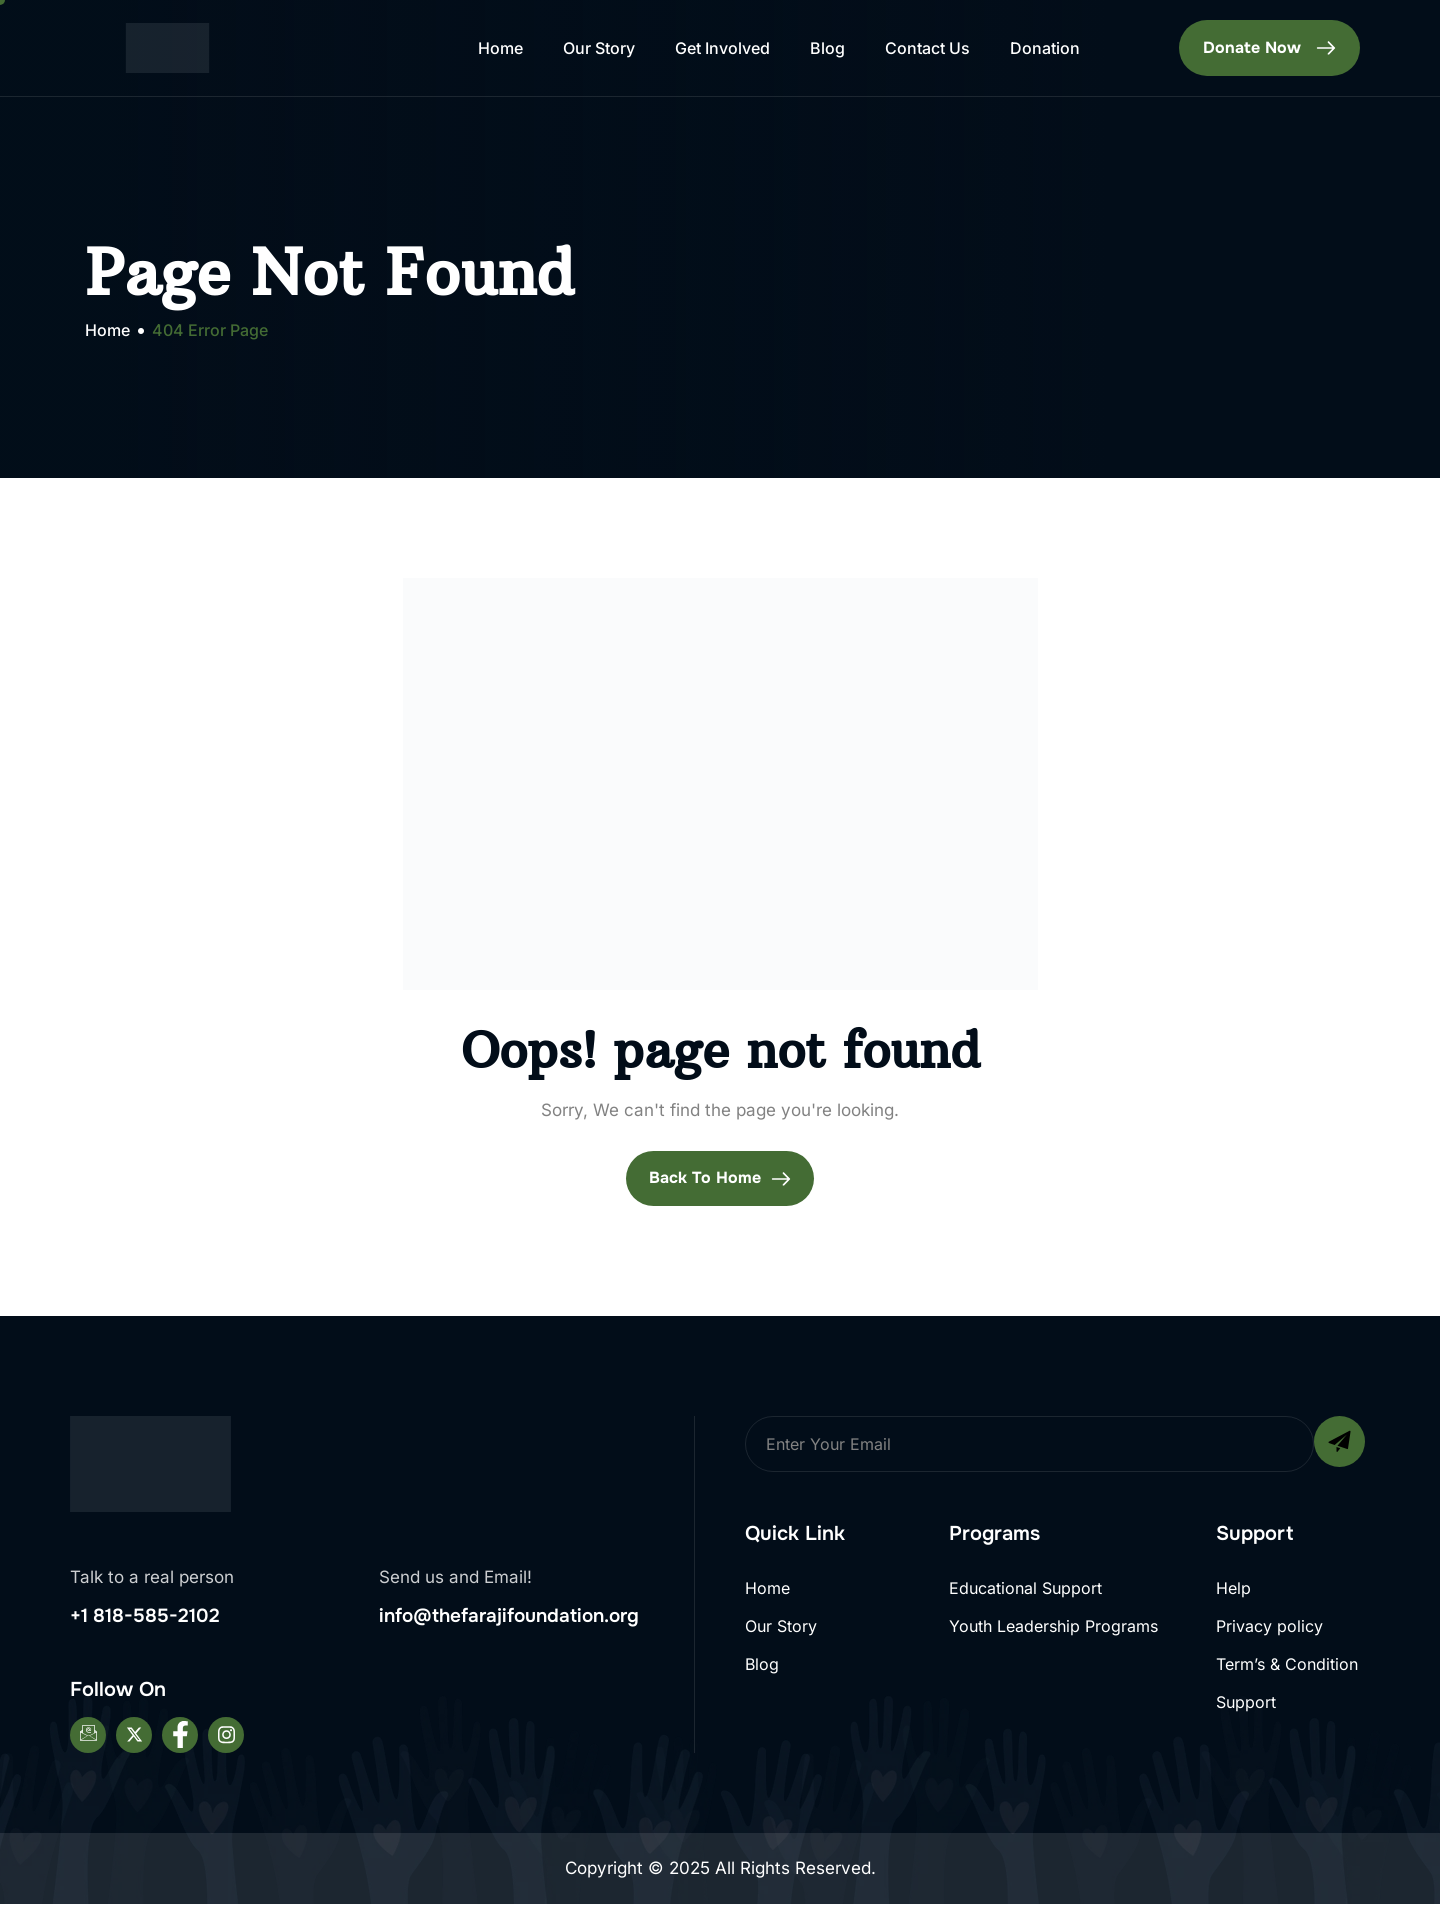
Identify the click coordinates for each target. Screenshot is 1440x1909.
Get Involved (722, 48)
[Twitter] (134, 1740)
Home (500, 48)
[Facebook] (180, 1740)
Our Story (599, 48)
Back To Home (720, 1179)
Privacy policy (1269, 1630)
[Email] (88, 1740)
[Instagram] (226, 1740)
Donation (1045, 48)
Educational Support (1025, 1589)
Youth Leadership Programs (1053, 1630)
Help (1233, 1589)
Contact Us (927, 48)
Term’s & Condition (1287, 1670)
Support (1246, 1711)
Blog (827, 48)
